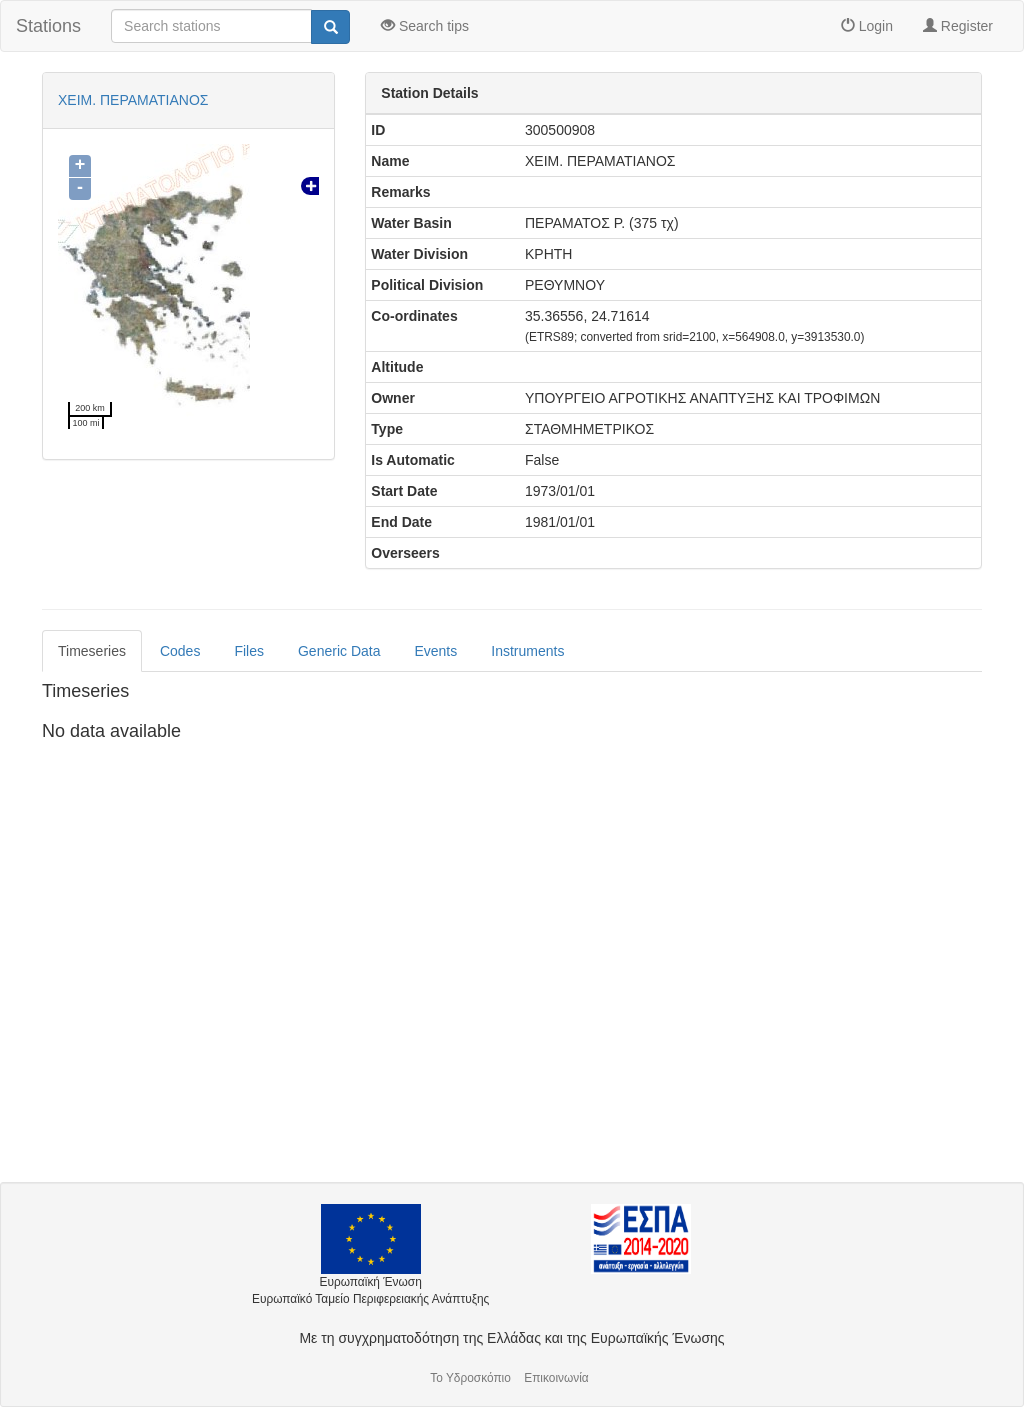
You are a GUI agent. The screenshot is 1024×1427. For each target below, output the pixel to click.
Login (867, 26)
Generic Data (339, 651)
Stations (48, 26)
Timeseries (92, 651)
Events (435, 651)
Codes (180, 651)
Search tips (425, 26)
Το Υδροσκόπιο (470, 1378)
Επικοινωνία (556, 1378)
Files (249, 651)
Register (958, 26)
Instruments (527, 651)
